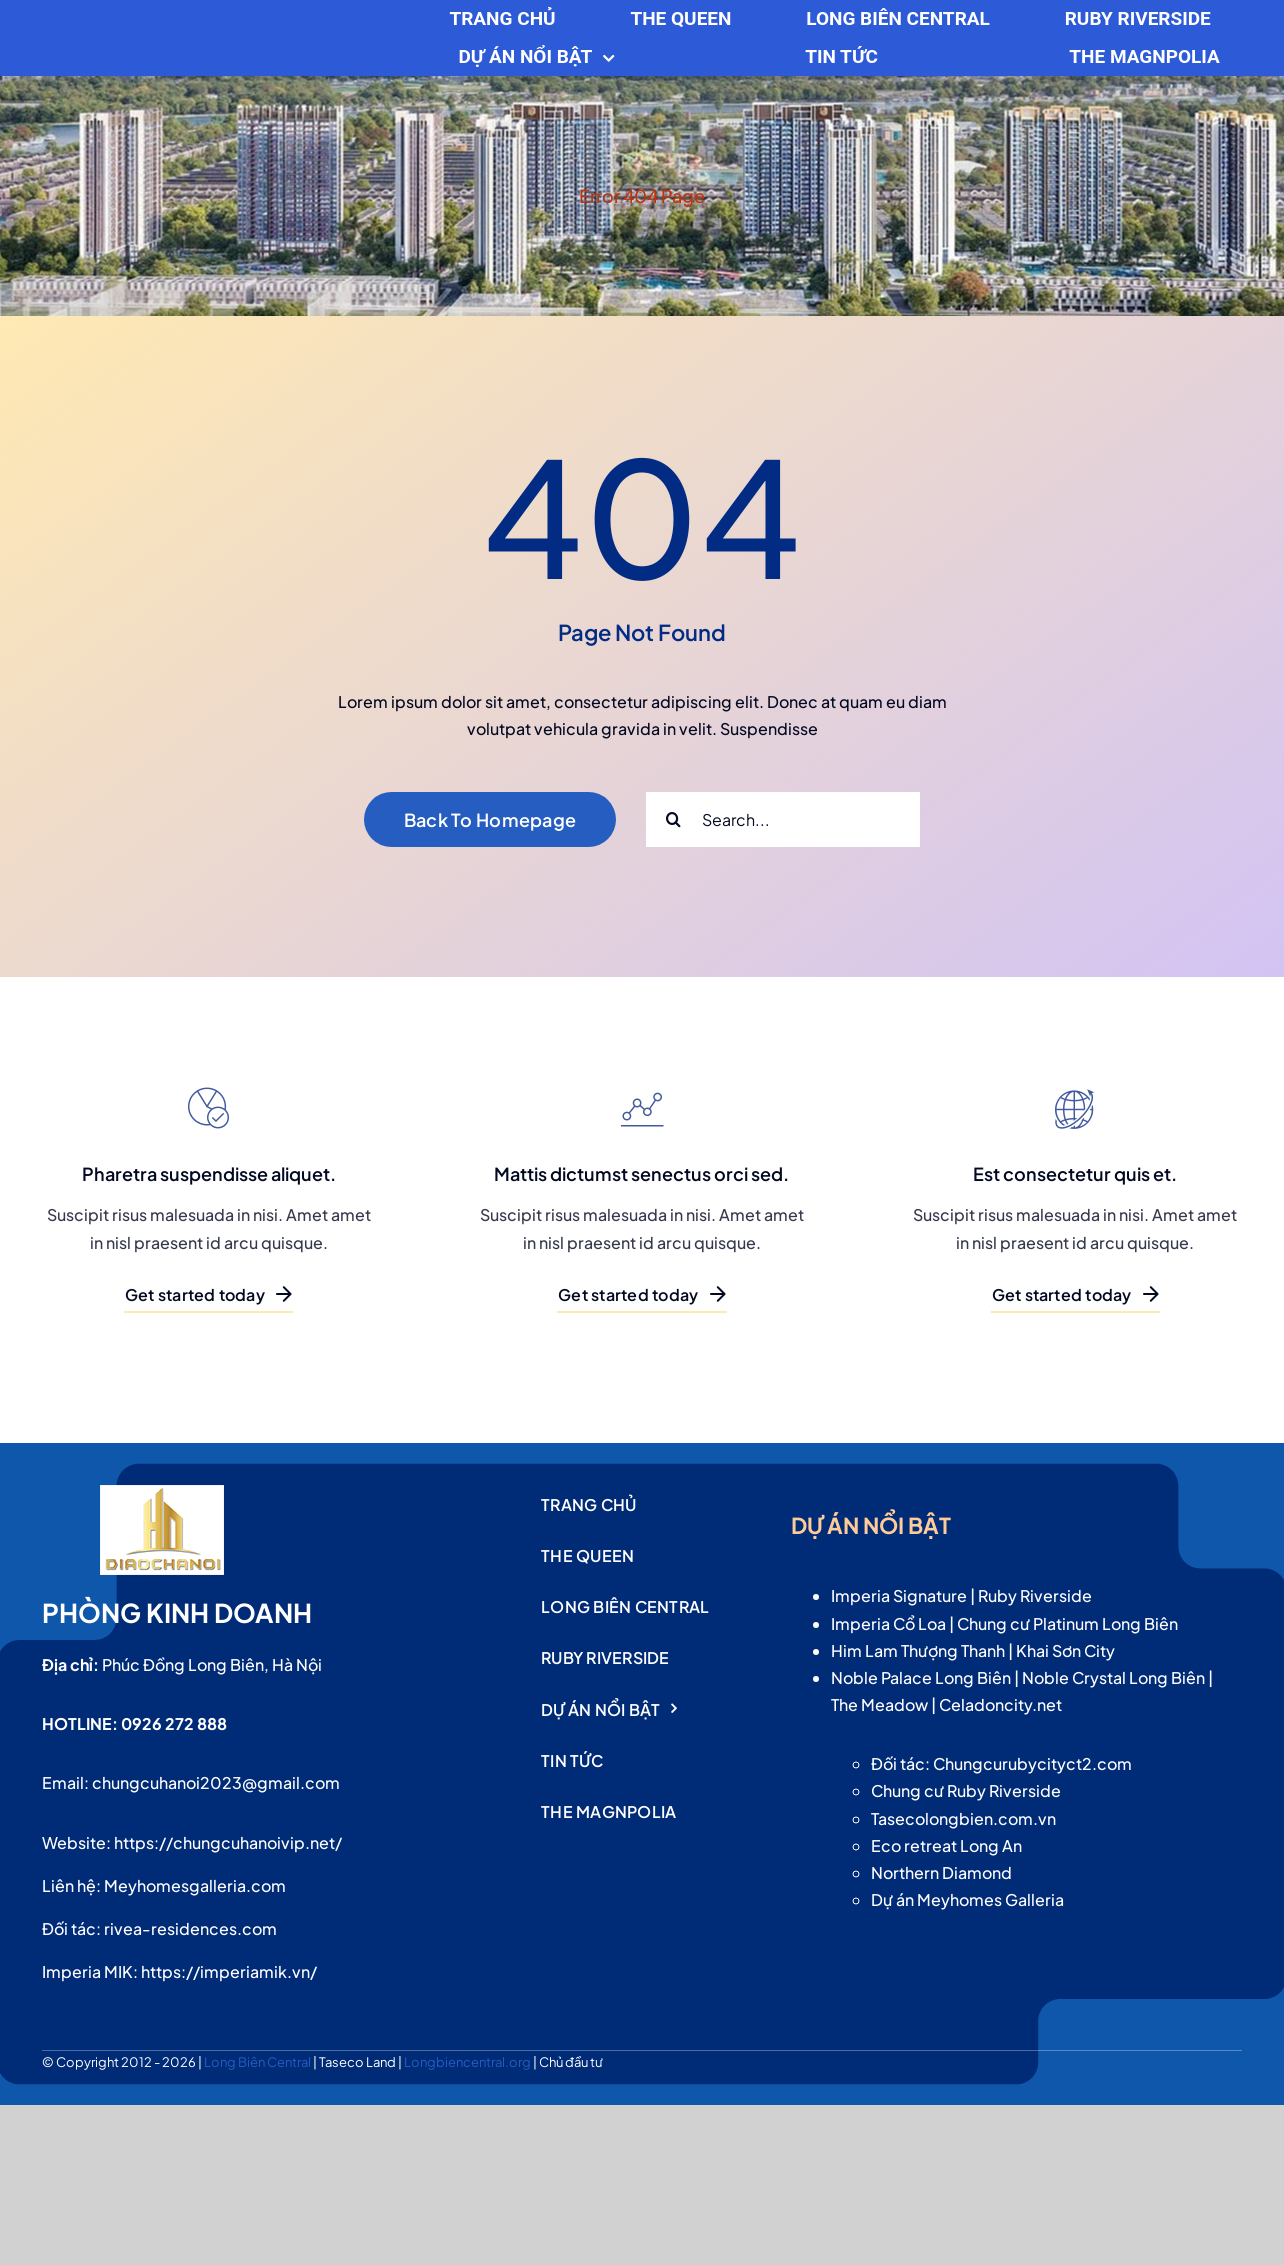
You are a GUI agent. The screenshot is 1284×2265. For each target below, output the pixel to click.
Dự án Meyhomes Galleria (967, 1899)
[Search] (673, 819)
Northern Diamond (941, 1872)
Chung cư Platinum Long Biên (1067, 1623)
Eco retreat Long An (946, 1845)
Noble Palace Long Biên (921, 1677)
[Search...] (783, 819)
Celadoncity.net (1000, 1704)
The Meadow (879, 1704)
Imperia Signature (899, 1595)
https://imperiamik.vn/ (229, 1971)
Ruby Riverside (1035, 1595)
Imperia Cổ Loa (888, 1623)
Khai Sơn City (1065, 1650)
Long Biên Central (258, 2062)
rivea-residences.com (190, 1928)
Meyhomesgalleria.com (195, 1885)
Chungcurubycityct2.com (1032, 1763)
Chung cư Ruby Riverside (966, 1790)
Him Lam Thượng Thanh (918, 1650)
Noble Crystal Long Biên (1113, 1677)
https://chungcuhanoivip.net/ (228, 1842)
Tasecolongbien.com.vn (963, 1818)
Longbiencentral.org (468, 2062)
